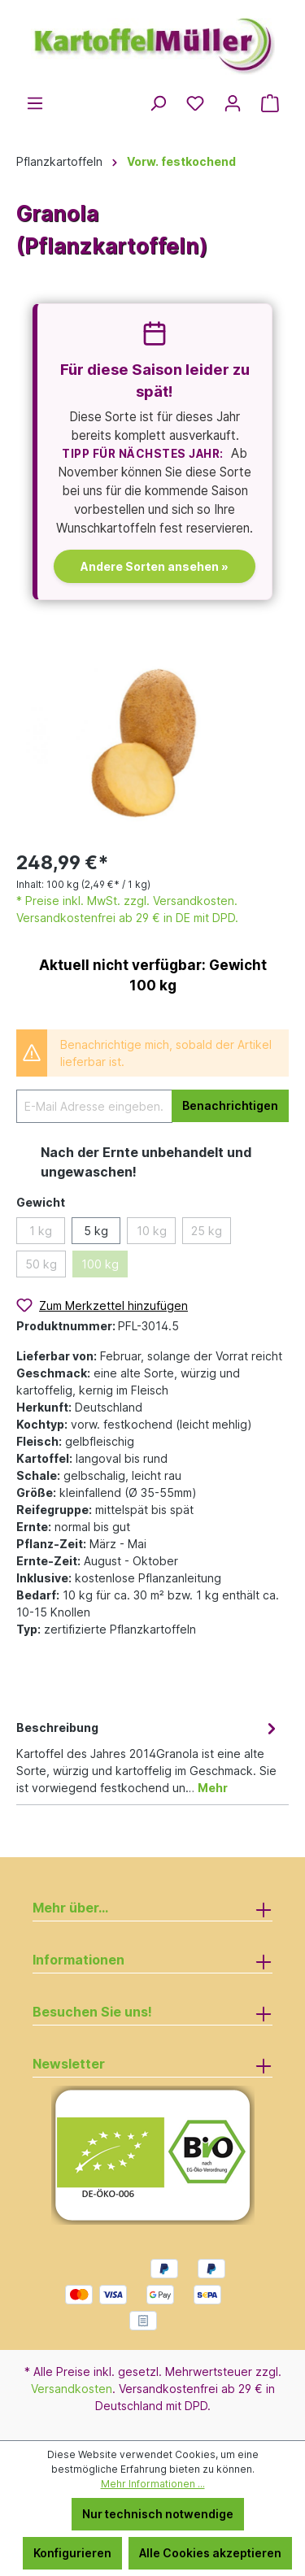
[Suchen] (157, 103)
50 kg (41, 1264)
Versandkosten (71, 2388)
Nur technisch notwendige (157, 2514)
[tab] (148, 1756)
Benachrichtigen (230, 1105)
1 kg (40, 1231)
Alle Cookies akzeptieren (210, 2553)
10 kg (152, 1231)
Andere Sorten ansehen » (155, 566)
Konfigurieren (72, 2553)
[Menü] (35, 103)
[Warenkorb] (270, 103)
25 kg (206, 1231)
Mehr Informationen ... (153, 2484)
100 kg (100, 1264)
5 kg (96, 1231)
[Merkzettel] (195, 103)
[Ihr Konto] (232, 103)
